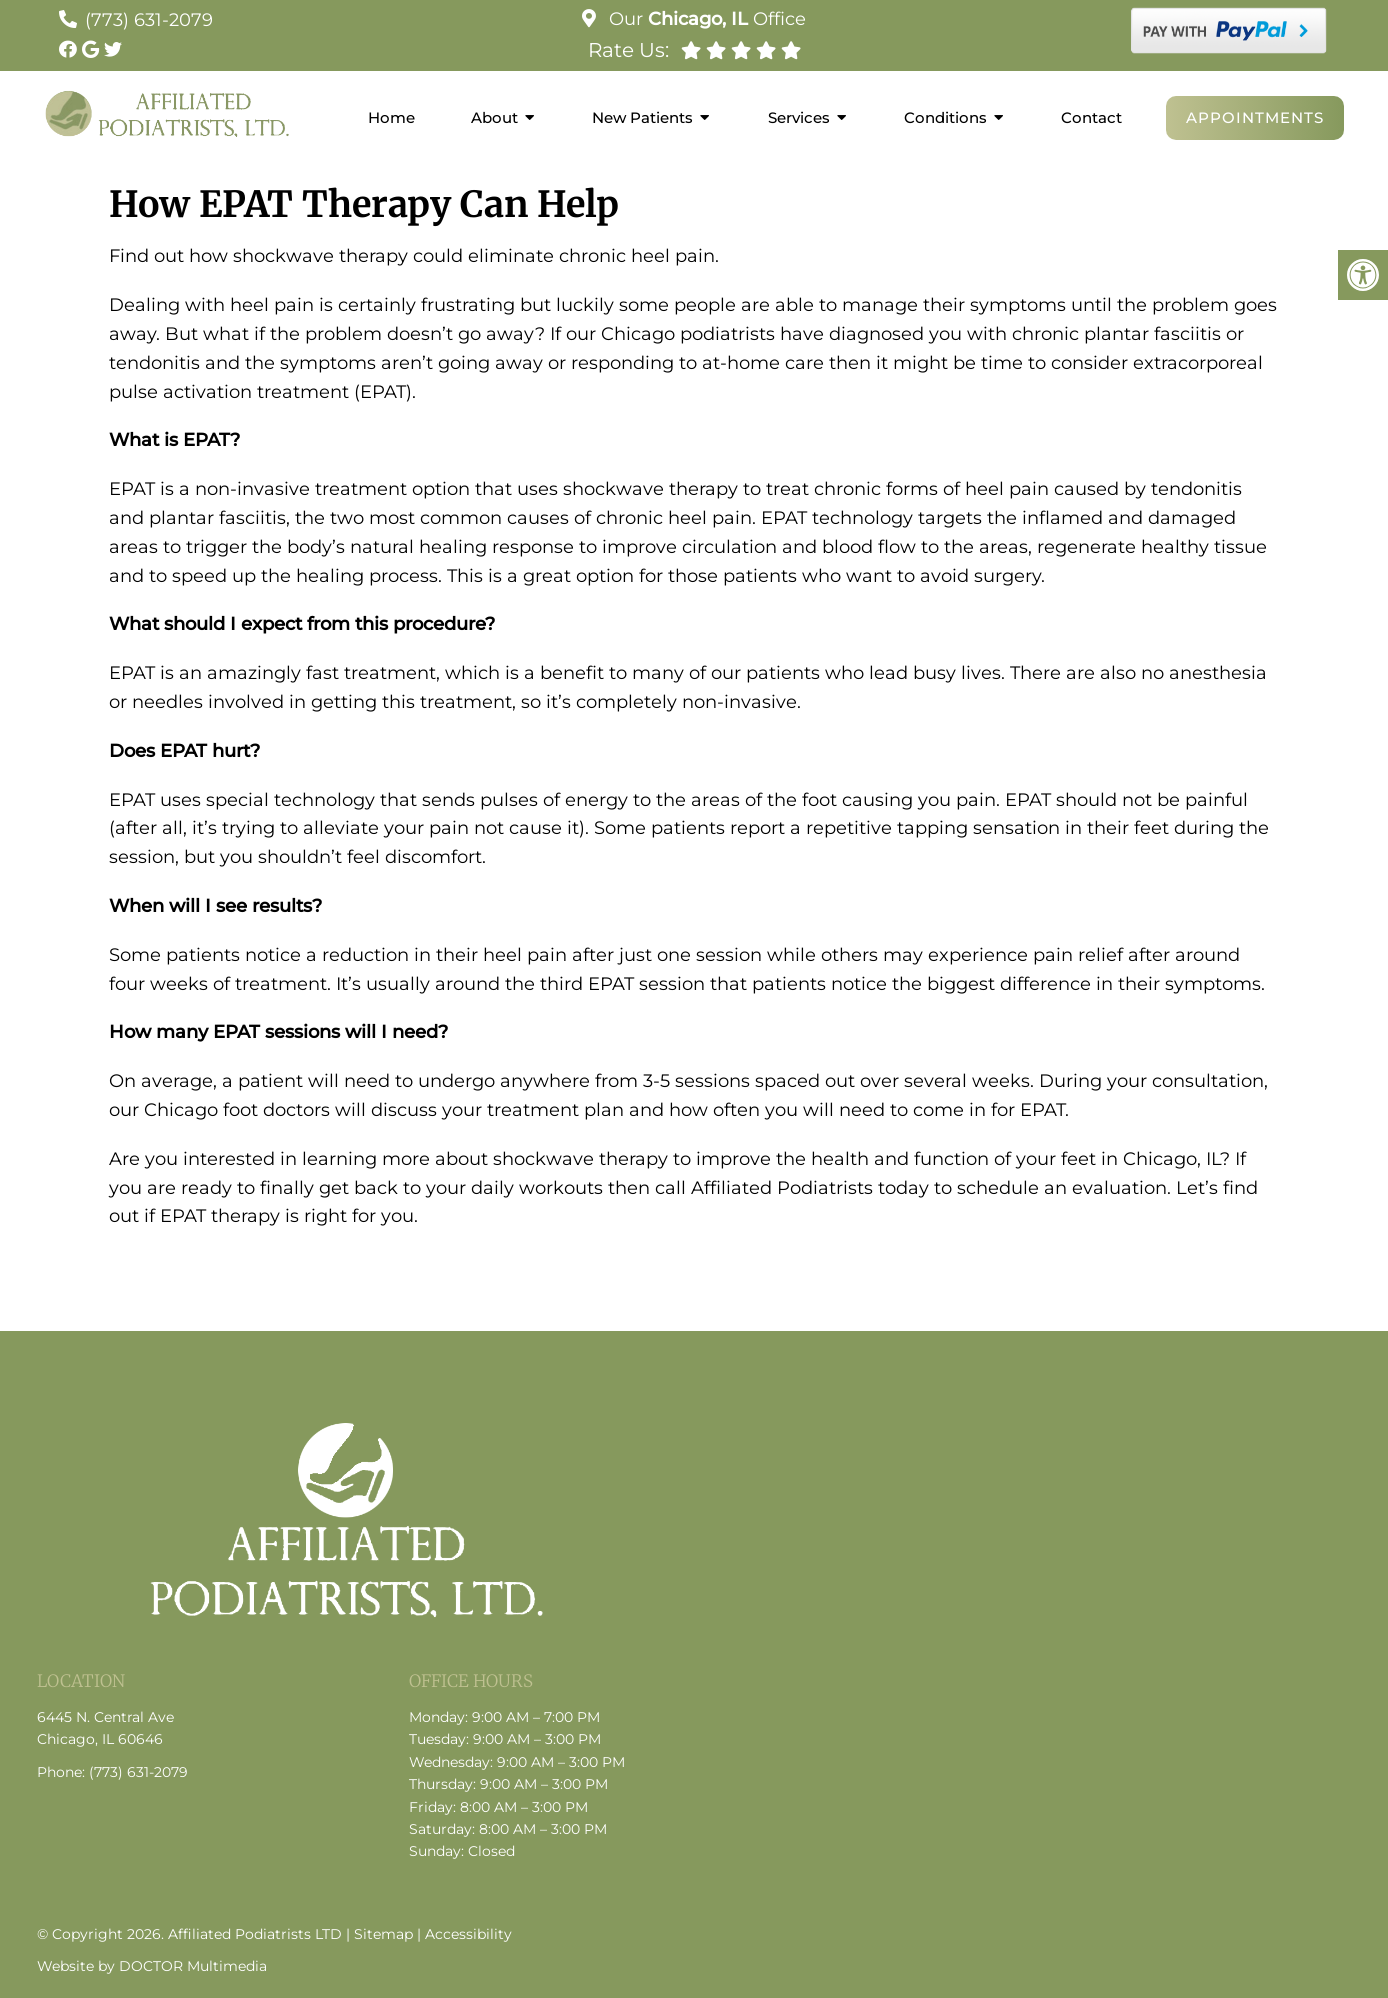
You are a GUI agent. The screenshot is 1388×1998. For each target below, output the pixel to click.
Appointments (1255, 117)
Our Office (705, 19)
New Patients (642, 117)
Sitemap (383, 1934)
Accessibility (468, 1934)
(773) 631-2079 (149, 20)
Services (799, 117)
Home (391, 117)
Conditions (945, 117)
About (494, 117)
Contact (1091, 117)
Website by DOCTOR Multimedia (152, 1966)
